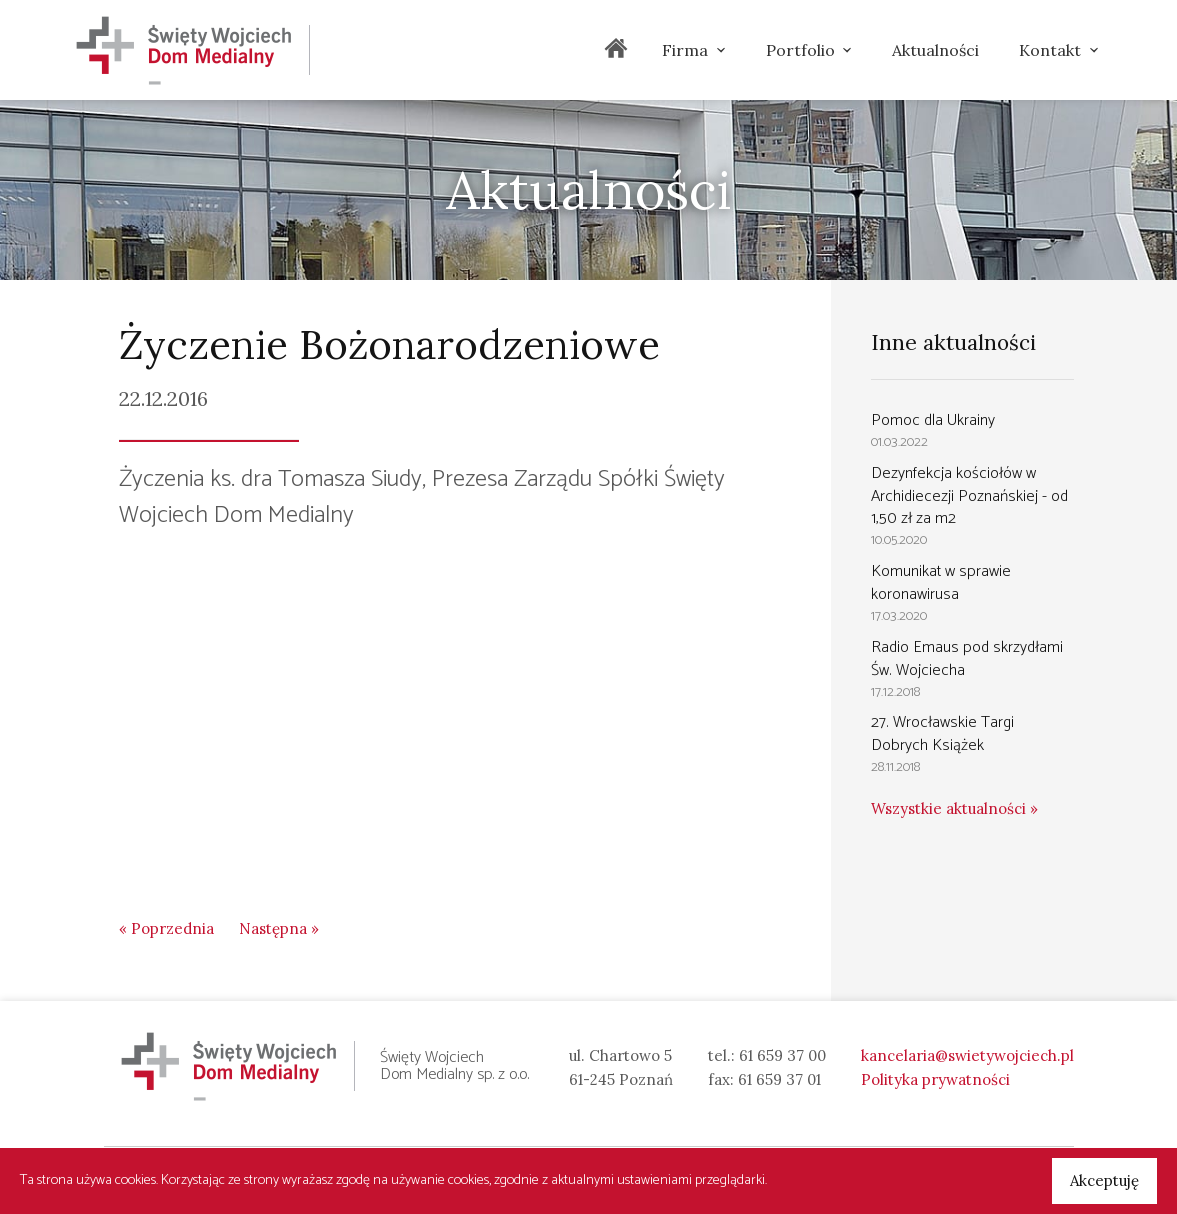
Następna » (279, 928)
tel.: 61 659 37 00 (767, 1055)
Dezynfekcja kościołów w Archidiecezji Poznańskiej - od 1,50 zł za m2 (969, 496)
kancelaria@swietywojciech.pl (967, 1055)
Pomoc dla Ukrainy (933, 420)
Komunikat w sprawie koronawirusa (941, 583)
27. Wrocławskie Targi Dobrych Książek (942, 734)
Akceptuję (1104, 1180)
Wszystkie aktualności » (954, 808)
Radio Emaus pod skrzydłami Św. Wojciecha (967, 659)
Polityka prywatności (935, 1079)
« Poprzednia (166, 928)
